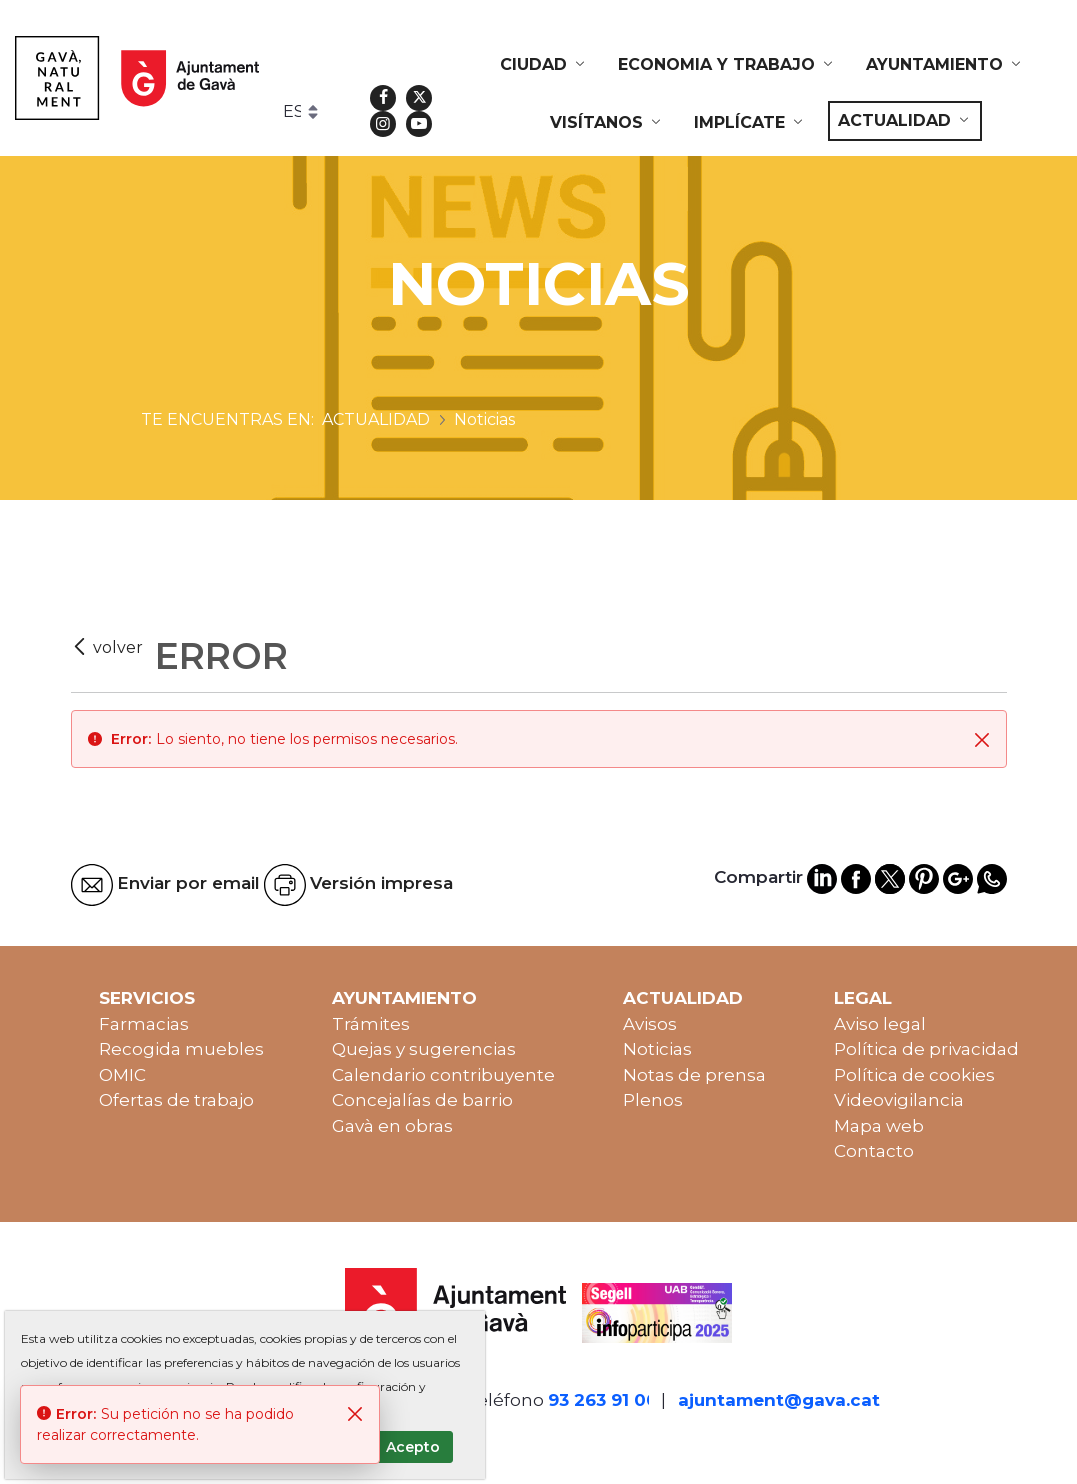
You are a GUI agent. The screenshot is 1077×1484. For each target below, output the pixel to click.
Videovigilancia (899, 1100)
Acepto (413, 1447)
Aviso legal (880, 1024)
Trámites (371, 1024)
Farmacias (144, 1024)
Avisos (650, 1024)
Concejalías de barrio (422, 1100)
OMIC (122, 1075)
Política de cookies (914, 1075)
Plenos (653, 1100)
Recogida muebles (181, 1049)
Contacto (874, 1151)
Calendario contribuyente (443, 1075)
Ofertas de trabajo (176, 1100)
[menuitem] (544, 65)
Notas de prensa (694, 1075)
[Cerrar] (982, 739)
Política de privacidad (926, 1049)
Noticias (657, 1049)
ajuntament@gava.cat (779, 1400)
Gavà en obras (392, 1126)
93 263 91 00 (603, 1400)
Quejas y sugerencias (424, 1049)
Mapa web (879, 1126)
